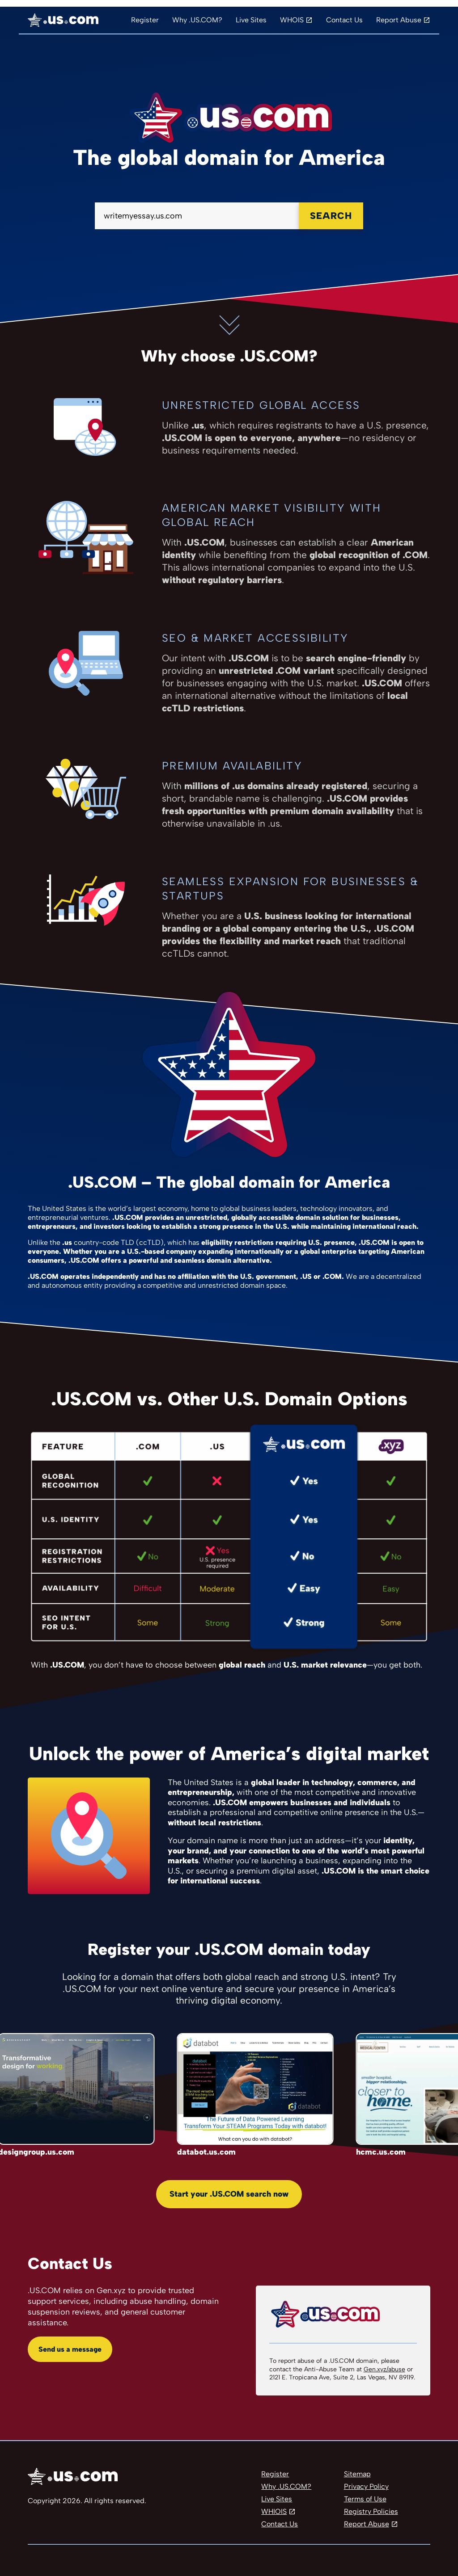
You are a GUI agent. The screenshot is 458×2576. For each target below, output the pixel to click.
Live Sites (251, 20)
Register (145, 20)
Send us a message (70, 2349)
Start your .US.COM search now (229, 2194)
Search (331, 215)
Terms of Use (365, 2499)
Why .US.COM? (197, 20)
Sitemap (357, 2474)
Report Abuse (398, 20)
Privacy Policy (366, 2486)
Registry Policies (371, 2511)
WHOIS (292, 20)
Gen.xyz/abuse (384, 2369)
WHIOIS (274, 2511)
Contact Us (344, 20)
